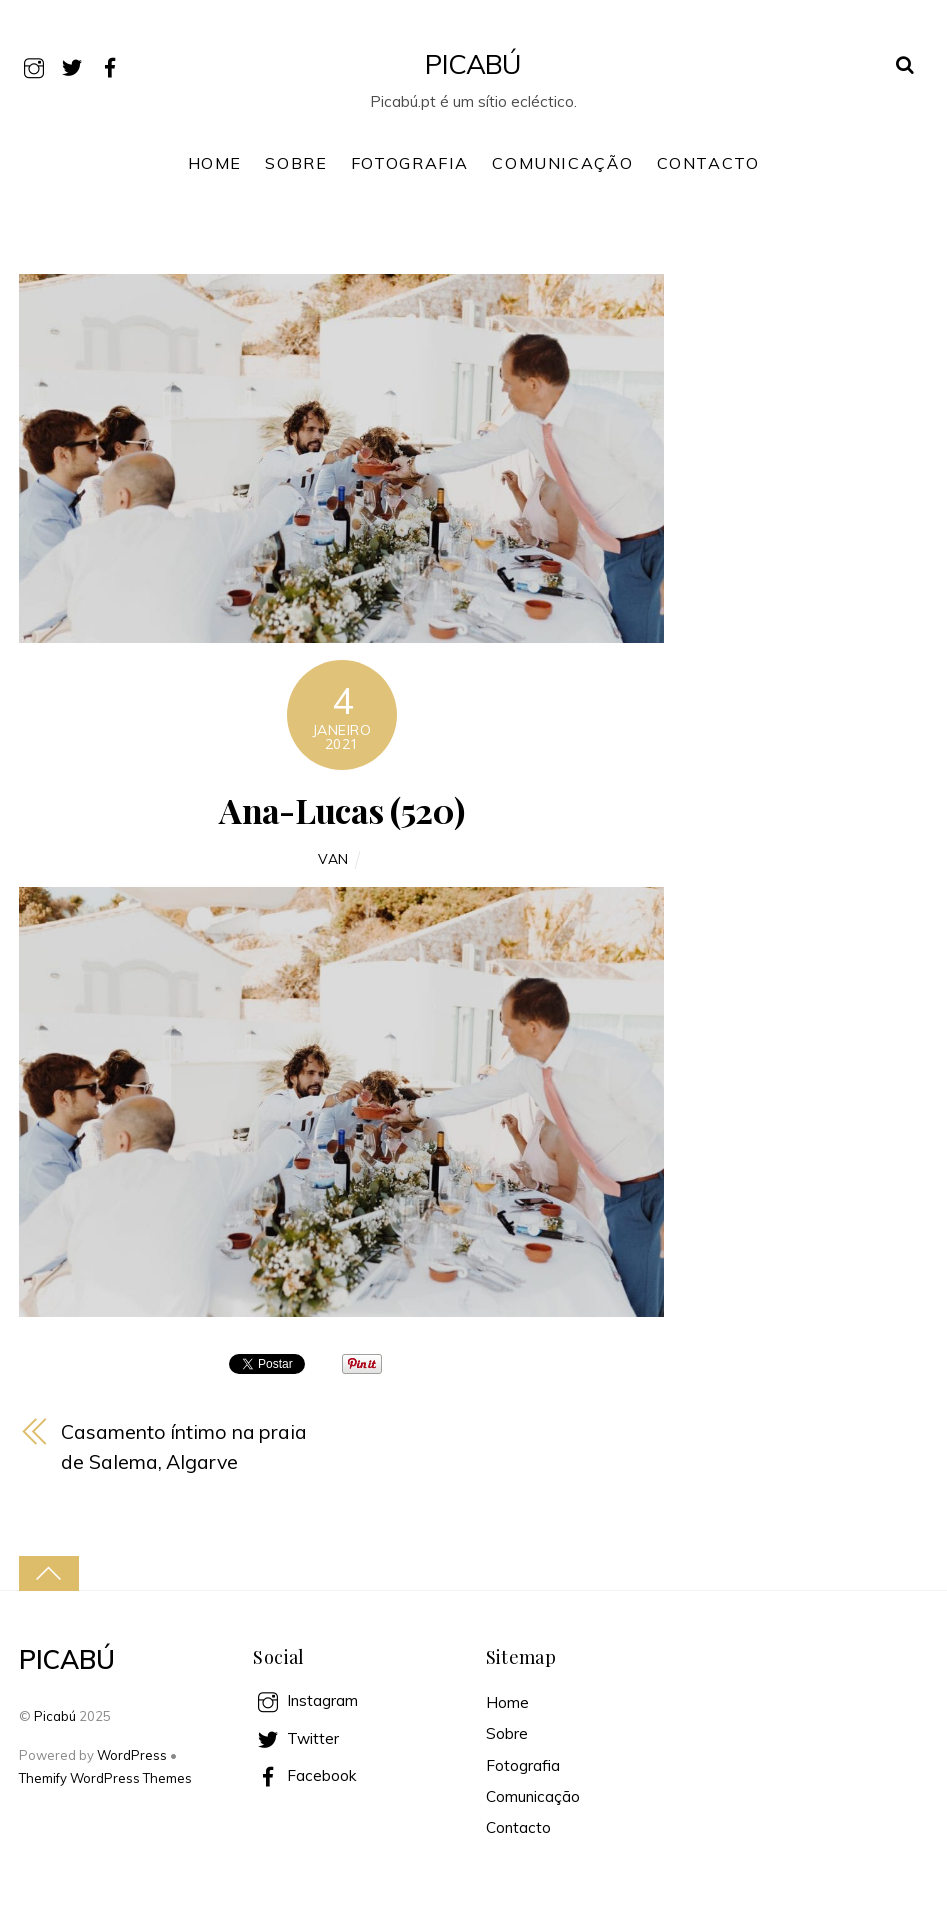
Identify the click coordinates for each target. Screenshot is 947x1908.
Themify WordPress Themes (105, 1778)
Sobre (296, 163)
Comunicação (562, 163)
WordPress (132, 1755)
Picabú (55, 1716)
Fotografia (410, 163)
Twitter (296, 1738)
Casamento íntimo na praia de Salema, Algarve (184, 1447)
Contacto (708, 163)
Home (215, 163)
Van (333, 858)
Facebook (304, 1775)
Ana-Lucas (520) (341, 810)
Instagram (305, 1700)
